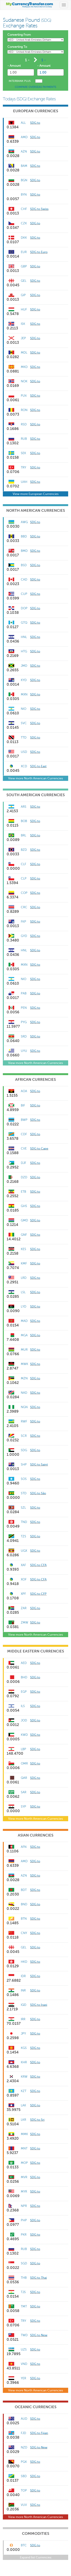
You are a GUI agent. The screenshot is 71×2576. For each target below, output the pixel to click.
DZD (24, 1177)
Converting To (17, 47)
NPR (24, 2206)
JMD (24, 665)
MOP (24, 2163)
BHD (24, 1677)
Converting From (19, 34)
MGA (24, 1335)
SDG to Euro (39, 252)
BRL (23, 835)
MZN (24, 1378)
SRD (24, 1036)
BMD (24, 551)
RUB (24, 439)
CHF (24, 209)
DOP (24, 608)
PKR (24, 2234)
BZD (24, 850)
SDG (24, 1450)
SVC (24, 723)
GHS (24, 1206)
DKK (24, 237)
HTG (24, 651)
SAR (23, 1792)
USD (24, 752)
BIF (23, 1105)
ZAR (24, 1608)
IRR (23, 2019)
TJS (23, 2292)
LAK (23, 2105)
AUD (24, 2418)
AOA (24, 1091)
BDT (24, 1890)
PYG (24, 1022)
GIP (23, 295)
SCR (24, 1436)
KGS (24, 2048)
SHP (24, 1464)
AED (24, 1663)
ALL (23, 123)
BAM (24, 166)
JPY (23, 2033)
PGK (24, 2462)
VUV (24, 2505)
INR (23, 1990)
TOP (24, 2490)
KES (23, 1249)
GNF (24, 1235)
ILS (23, 1706)
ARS (23, 806)
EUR (24, 252)
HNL (24, 637)
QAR (24, 1778)
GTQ (24, 622)
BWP (24, 1120)
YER (23, 2378)
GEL (23, 281)
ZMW (24, 1622)
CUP (24, 594)
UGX (24, 1550)
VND (24, 2364)
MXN (24, 694)
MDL (24, 352)
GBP (24, 266)
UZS (24, 2349)
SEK (23, 453)
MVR (24, 2177)
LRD (24, 1278)
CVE (24, 1148)
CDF (24, 1134)
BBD (24, 536)
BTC (24, 2545)
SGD (24, 2263)
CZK (24, 223)
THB (24, 2277)
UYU (24, 1051)
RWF (24, 1421)
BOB (24, 821)
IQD (23, 2005)
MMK (24, 2134)
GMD (24, 1220)
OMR (24, 1763)
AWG (24, 522)
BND (24, 1904)
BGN (24, 180)
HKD (24, 1962)
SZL (23, 1507)
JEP (23, 338)
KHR (24, 2062)
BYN (24, 194)
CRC (24, 907)
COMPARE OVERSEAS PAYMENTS (35, 87)
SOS (24, 1479)
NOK (24, 381)
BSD (24, 565)
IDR (23, 1976)
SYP (23, 1806)
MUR (24, 1349)
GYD (24, 936)
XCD (24, 766)
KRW (24, 2076)
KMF (24, 1263)
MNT (24, 2148)
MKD (24, 367)
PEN (24, 1008)
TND (24, 1522)
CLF (23, 864)
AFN (24, 1847)
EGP (24, 1691)
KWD (24, 1735)
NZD (24, 2447)
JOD (24, 1720)
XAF (23, 1565)
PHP (24, 2220)
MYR (24, 2191)
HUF (24, 309)
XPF (23, 1594)
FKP (23, 921)
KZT (23, 2091)
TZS (23, 1536)
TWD (24, 2335)
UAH (24, 482)
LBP (23, 1749)
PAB (24, 993)
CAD (24, 579)
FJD (23, 2433)
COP (24, 893)
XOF (24, 1579)
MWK (24, 1364)
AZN (24, 151)
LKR (23, 2120)
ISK (23, 324)
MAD (24, 1321)
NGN (24, 1407)
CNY (24, 1933)
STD (24, 1493)
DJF (23, 1163)
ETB (23, 1191)
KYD (24, 680)
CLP (24, 878)
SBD (24, 2476)
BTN (24, 1918)
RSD (24, 424)
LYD (23, 1306)
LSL (23, 1292)
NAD (24, 1392)
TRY (23, 467)
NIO (23, 709)
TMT (24, 2306)
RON (24, 410)
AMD (24, 137)
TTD (24, 737)
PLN (24, 395)
